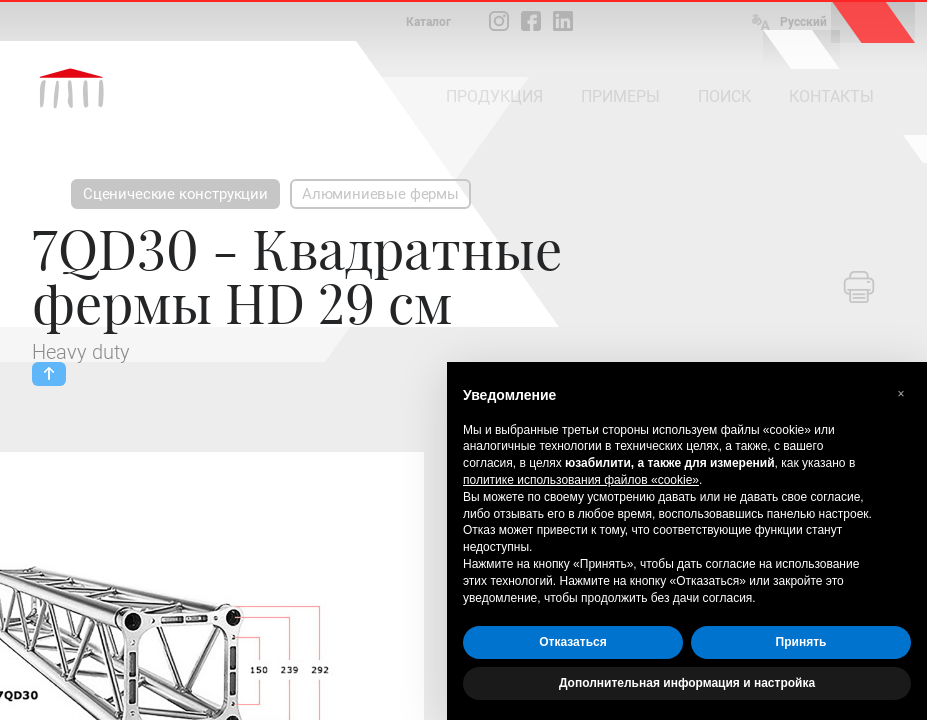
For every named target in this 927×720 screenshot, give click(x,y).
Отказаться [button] (572, 642)
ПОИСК (724, 96)
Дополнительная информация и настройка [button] (687, 683)
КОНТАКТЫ (831, 96)
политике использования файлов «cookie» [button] (581, 480)
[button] (901, 394)
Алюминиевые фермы (380, 194)
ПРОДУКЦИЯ (494, 96)
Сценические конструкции (175, 194)
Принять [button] (801, 642)
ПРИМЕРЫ (620, 96)
